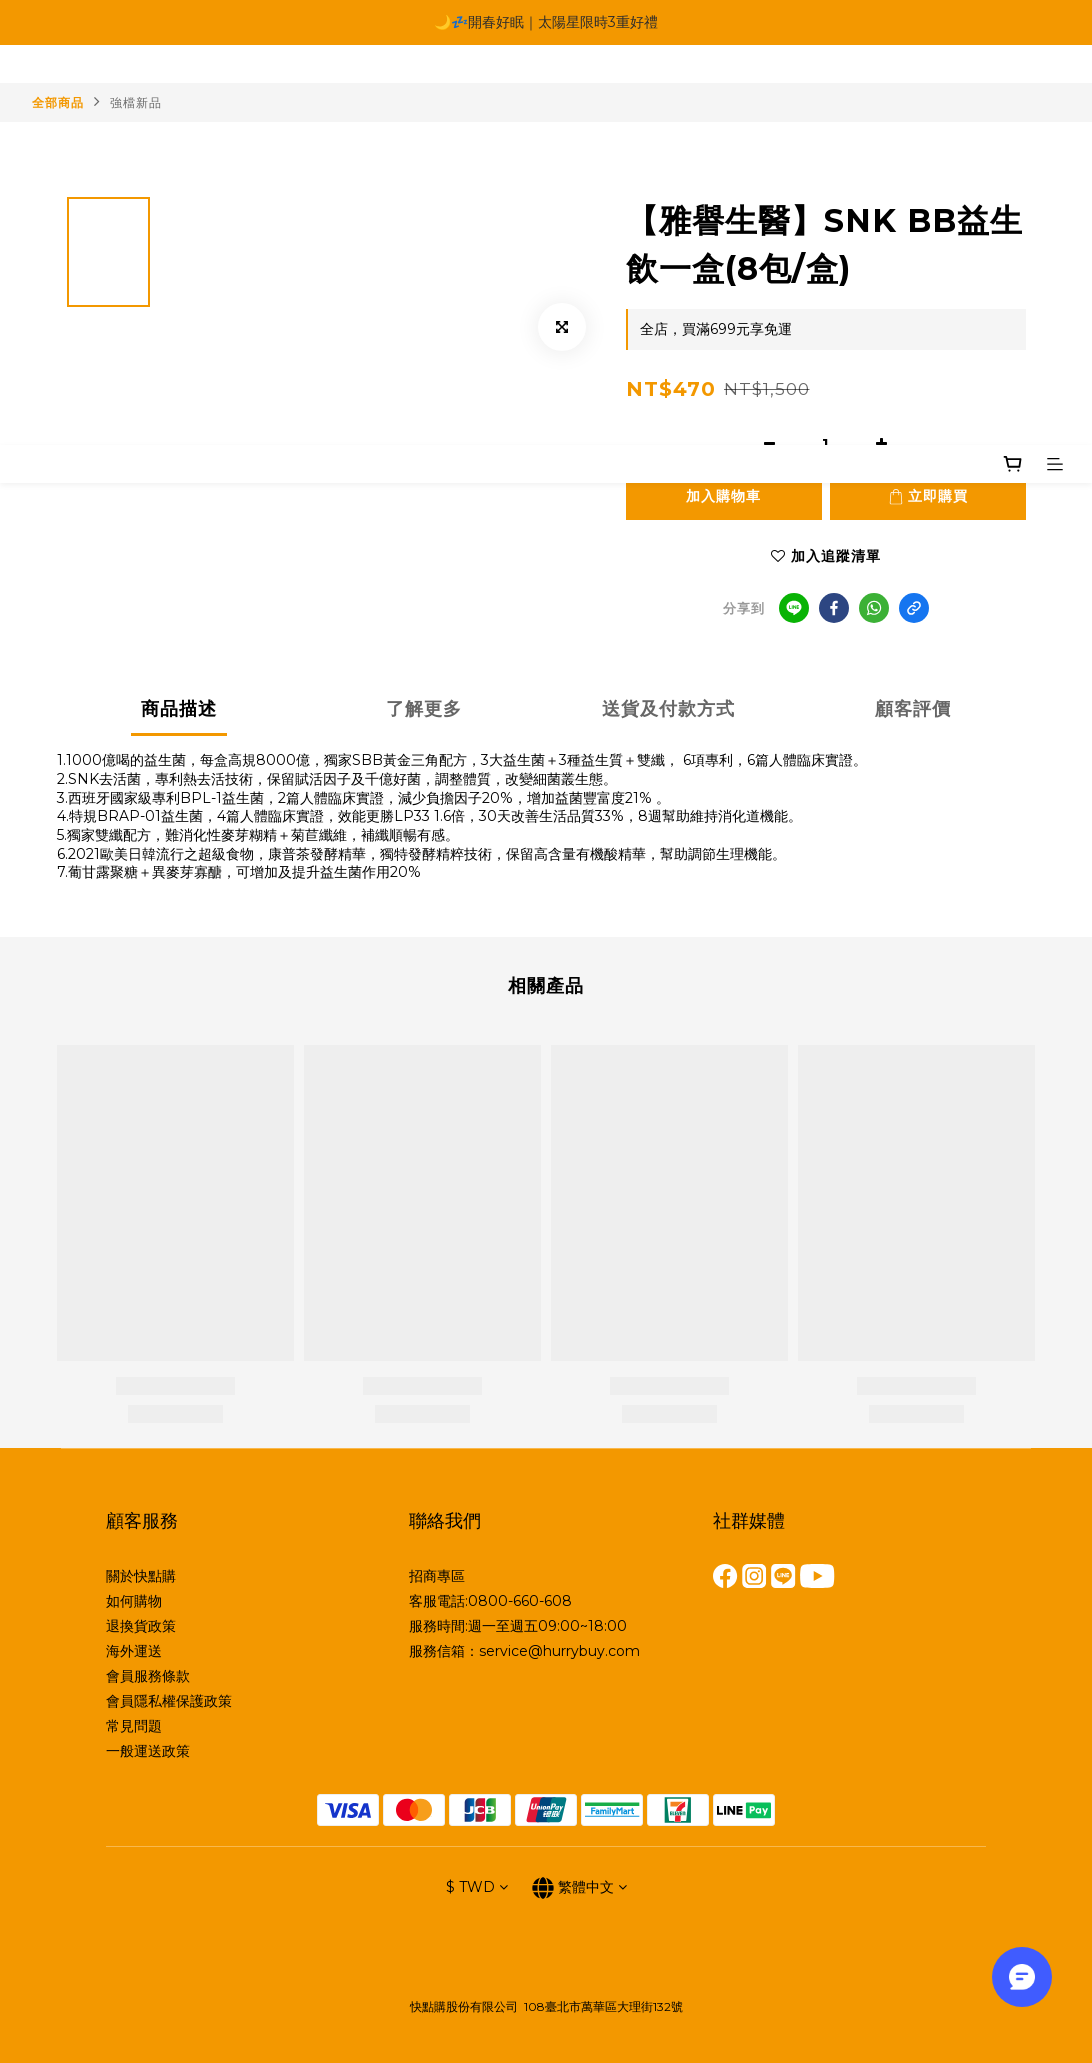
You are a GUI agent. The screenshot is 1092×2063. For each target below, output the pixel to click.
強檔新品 (136, 102)
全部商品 (58, 102)
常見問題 (134, 1726)
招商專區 (437, 1576)
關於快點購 (141, 1576)
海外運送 (134, 1651)
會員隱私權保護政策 (169, 1701)
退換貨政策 (141, 1626)
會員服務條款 (148, 1676)
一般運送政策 (148, 1751)
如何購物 (134, 1601)
